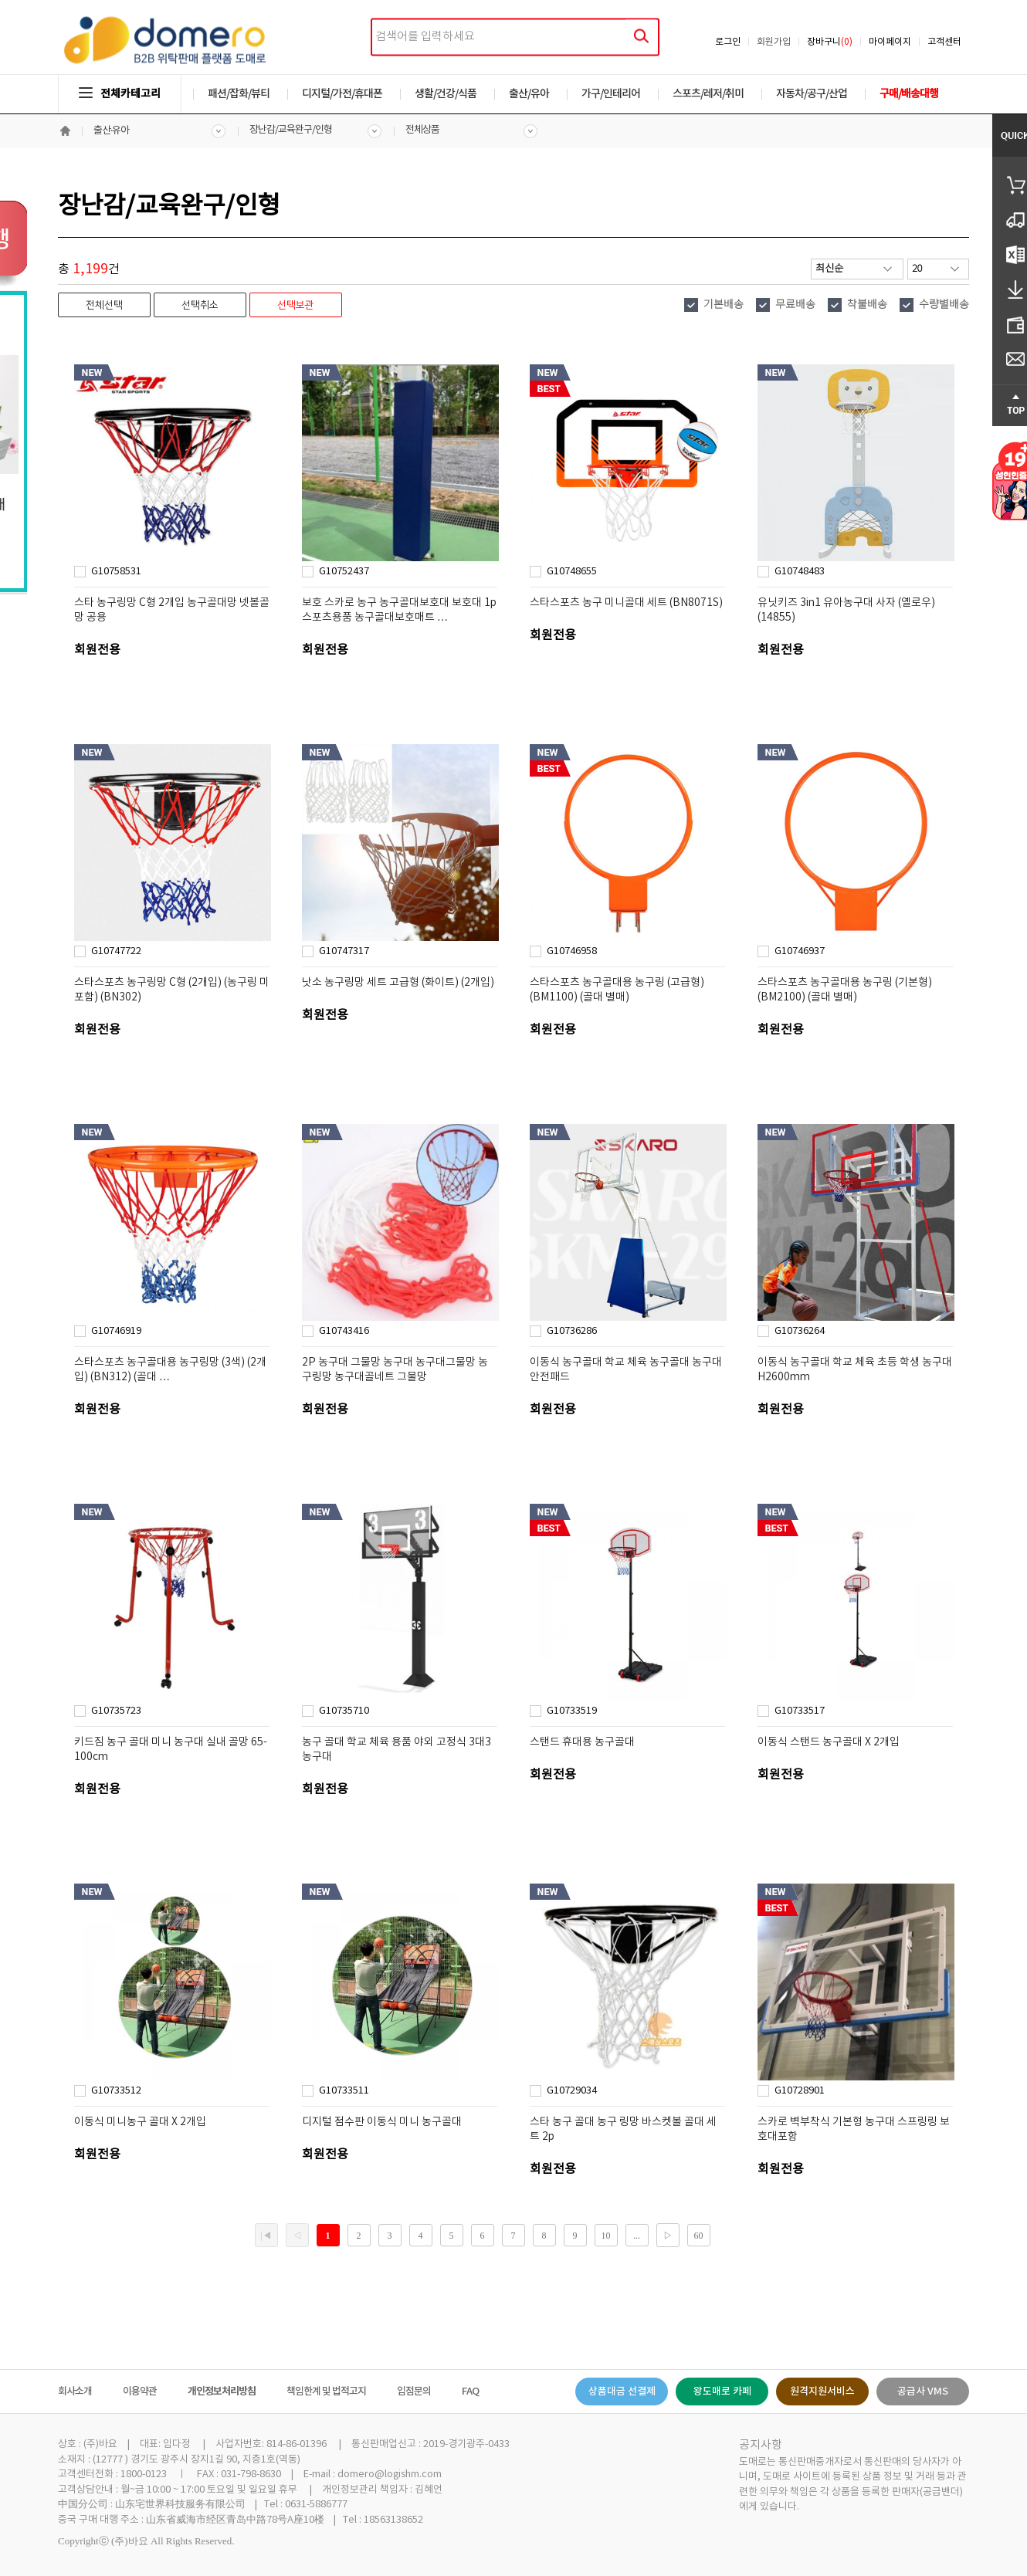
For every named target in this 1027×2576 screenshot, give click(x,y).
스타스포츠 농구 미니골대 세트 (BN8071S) (626, 603)
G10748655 (572, 571)
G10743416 (344, 1331)
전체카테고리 (120, 93)
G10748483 (799, 571)
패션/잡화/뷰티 (238, 93)
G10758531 (116, 571)
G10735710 (344, 1711)
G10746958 (572, 951)
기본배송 (723, 305)
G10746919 (116, 1331)
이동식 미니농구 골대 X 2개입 (140, 2122)
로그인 (728, 42)
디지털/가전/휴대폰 (342, 93)
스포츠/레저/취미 (708, 93)
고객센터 (944, 42)
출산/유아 (529, 93)
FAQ (470, 2391)
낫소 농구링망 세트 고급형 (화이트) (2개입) (398, 983)
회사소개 (75, 2391)
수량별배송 (944, 305)
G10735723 (116, 1711)
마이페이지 (890, 42)
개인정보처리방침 (222, 2391)
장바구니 (829, 42)
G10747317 (344, 951)
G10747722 (116, 951)
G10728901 (799, 2091)
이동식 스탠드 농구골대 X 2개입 (829, 1742)
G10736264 (799, 1331)
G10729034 (572, 2091)
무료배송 (795, 305)
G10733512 (116, 2091)
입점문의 (414, 2391)
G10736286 (572, 1331)
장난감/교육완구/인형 (290, 130)
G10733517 (799, 1711)
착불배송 (867, 305)
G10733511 (344, 2091)
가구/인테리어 (610, 93)
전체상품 (422, 130)
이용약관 (140, 2391)
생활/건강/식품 (445, 93)
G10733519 (572, 1711)
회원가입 (774, 42)
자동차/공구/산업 (811, 93)
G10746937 (799, 951)
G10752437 (344, 571)
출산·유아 (111, 131)
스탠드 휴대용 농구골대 (582, 1742)
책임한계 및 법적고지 (326, 2391)
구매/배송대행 (909, 93)
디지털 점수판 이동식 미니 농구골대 (382, 2122)
